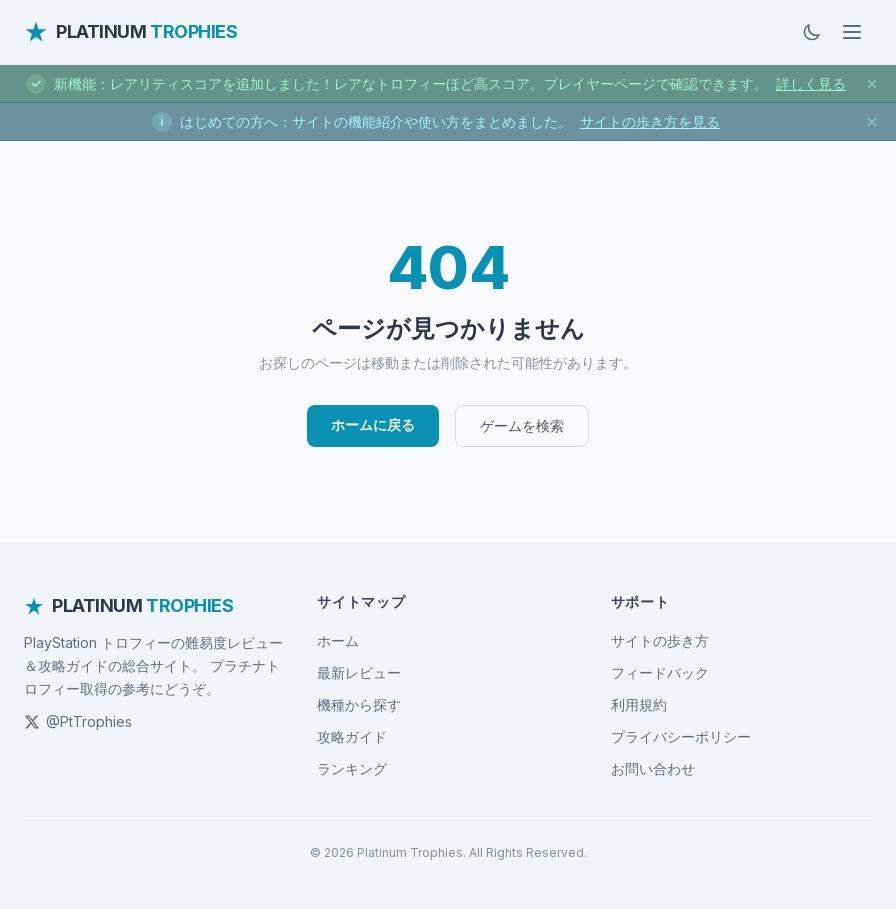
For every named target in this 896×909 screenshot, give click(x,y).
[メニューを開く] (852, 32)
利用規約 (639, 704)
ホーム (338, 640)
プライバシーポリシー (681, 736)
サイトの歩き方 (660, 640)
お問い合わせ (653, 768)
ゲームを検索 (522, 425)
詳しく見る (811, 83)
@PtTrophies (78, 721)
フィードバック (660, 672)
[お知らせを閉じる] (872, 84)
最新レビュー (359, 672)
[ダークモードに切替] (812, 32)
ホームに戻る (373, 424)
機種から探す (359, 704)
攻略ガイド (352, 736)
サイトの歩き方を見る (650, 121)
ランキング (352, 768)
